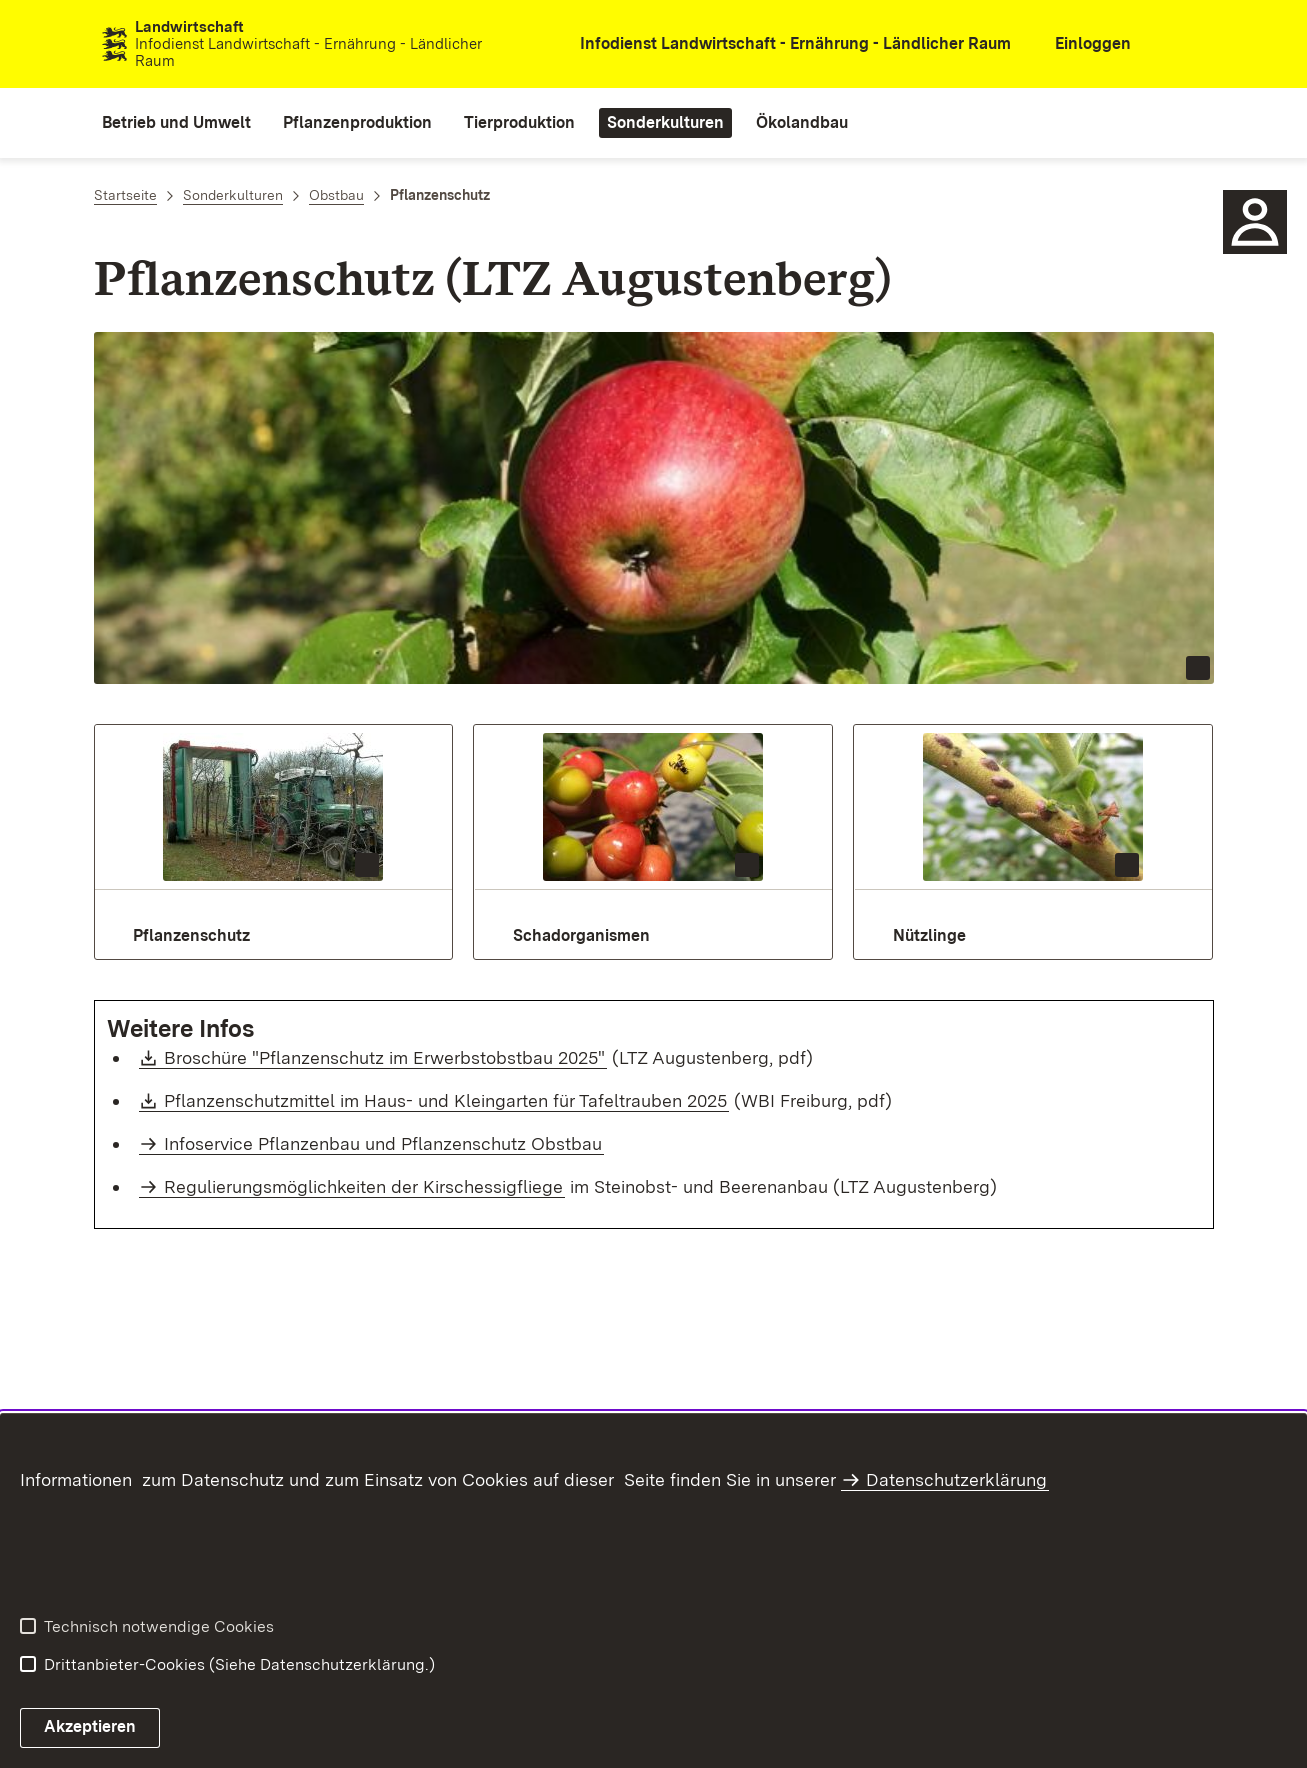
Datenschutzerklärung (956, 1479)
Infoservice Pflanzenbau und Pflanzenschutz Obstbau (383, 1143)
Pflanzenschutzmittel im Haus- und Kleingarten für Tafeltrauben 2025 (446, 1100)
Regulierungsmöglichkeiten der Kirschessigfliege (363, 1186)
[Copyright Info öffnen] (1198, 668)
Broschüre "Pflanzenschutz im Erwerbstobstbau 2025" (385, 1057)
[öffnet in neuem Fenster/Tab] (783, 44)
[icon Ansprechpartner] (1255, 222)
